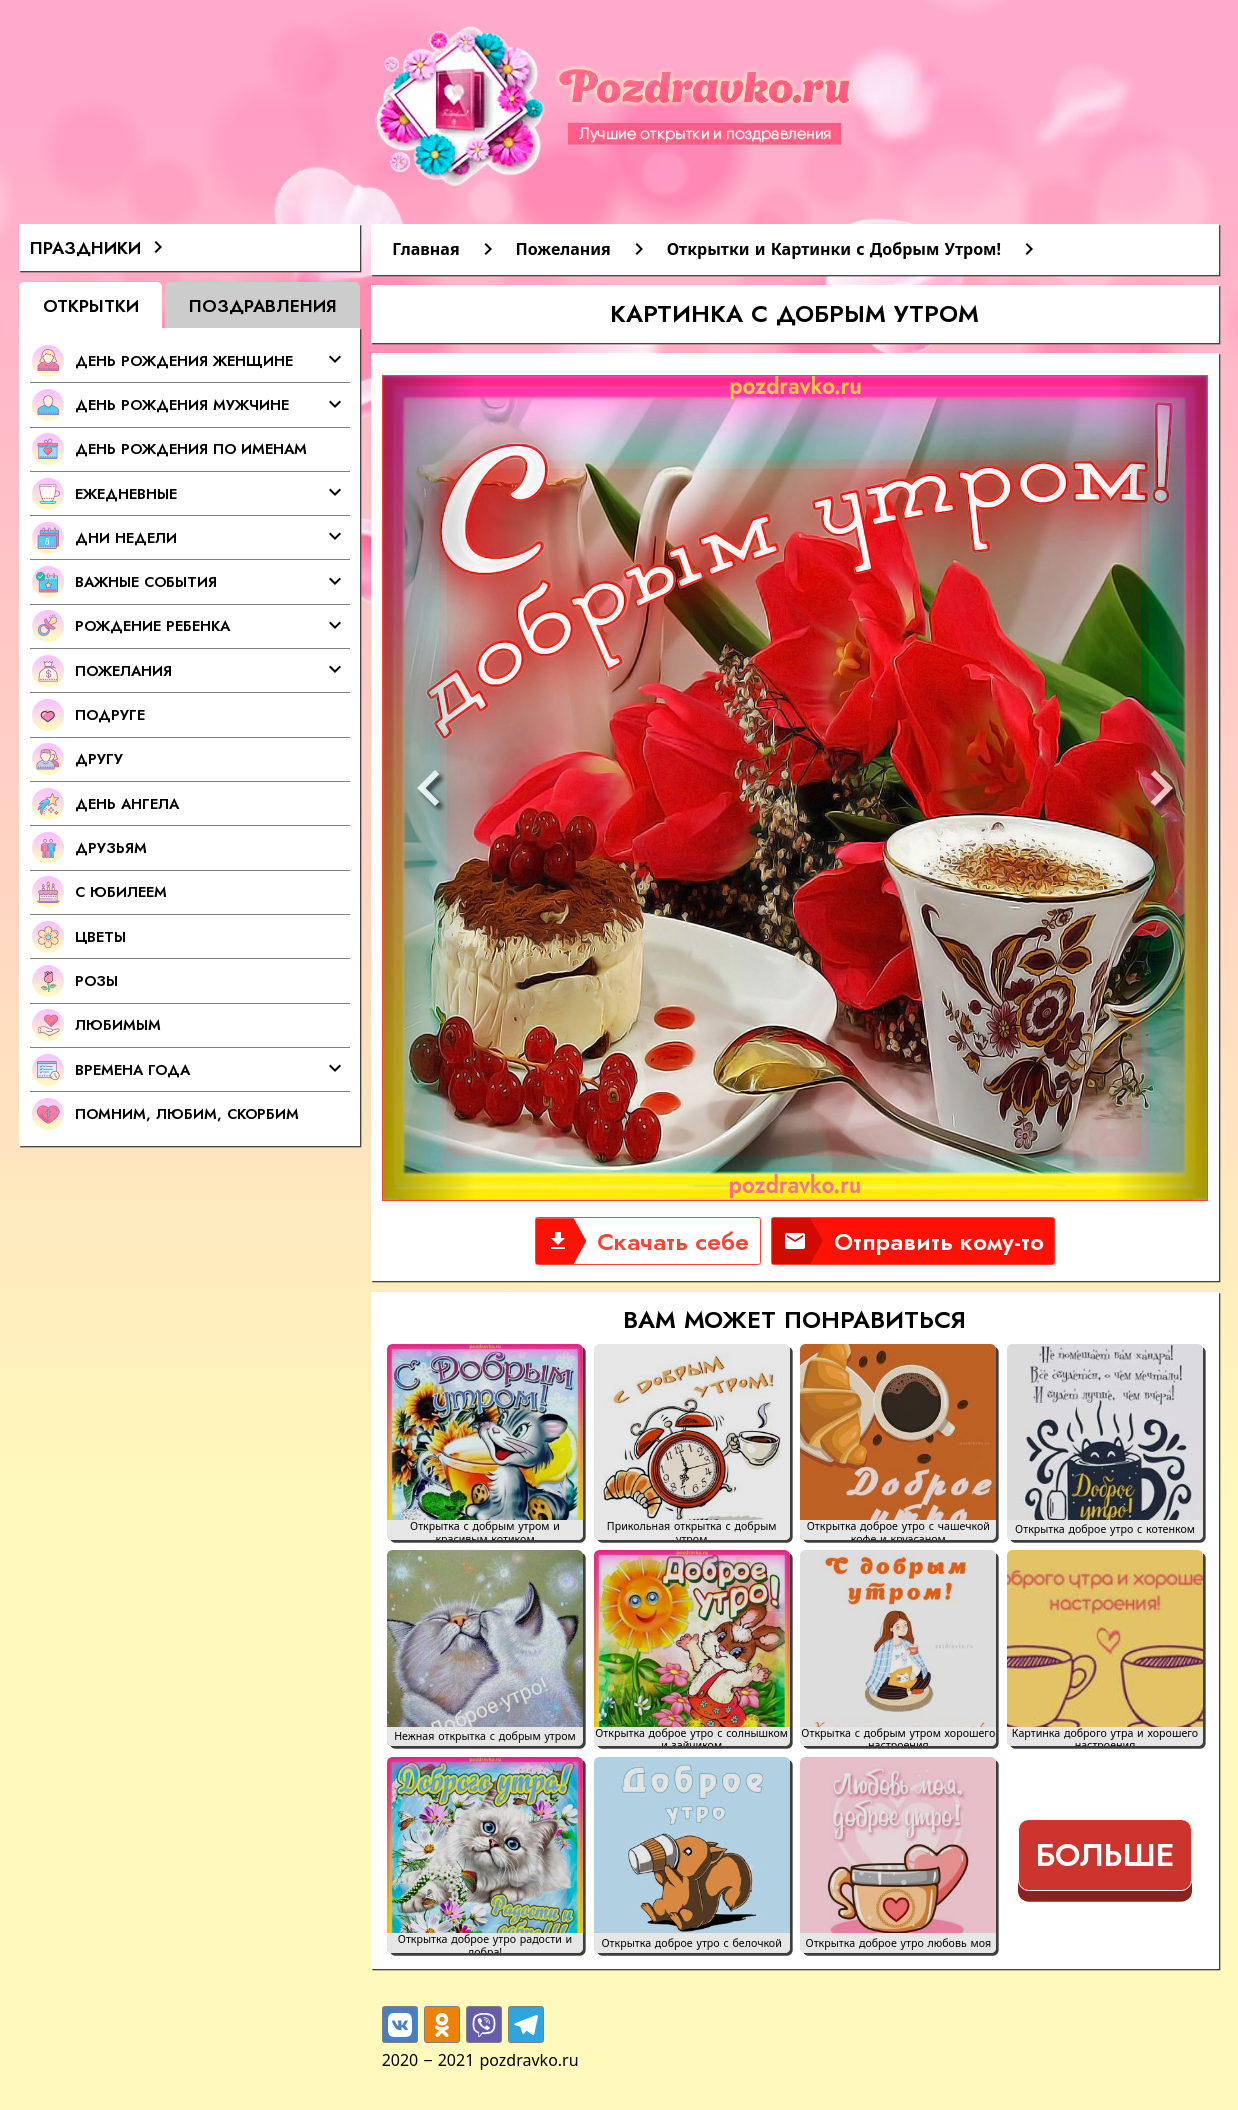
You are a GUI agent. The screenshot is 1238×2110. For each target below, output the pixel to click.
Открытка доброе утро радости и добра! (485, 1943)
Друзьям (111, 847)
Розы (96, 980)
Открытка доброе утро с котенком (1105, 1529)
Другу (99, 758)
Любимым (118, 1024)
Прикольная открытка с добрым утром (692, 1530)
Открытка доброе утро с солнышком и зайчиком (691, 1737)
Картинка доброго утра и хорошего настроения (1105, 1737)
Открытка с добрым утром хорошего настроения (898, 1737)
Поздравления (263, 305)
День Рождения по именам (191, 448)
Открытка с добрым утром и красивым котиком (485, 1530)
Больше (1105, 1855)
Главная (425, 249)
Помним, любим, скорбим (187, 1113)
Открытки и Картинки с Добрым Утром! (834, 249)
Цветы (100, 936)
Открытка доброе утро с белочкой (691, 1943)
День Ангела (127, 803)
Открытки (91, 305)
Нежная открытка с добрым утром (485, 1736)
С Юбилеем (121, 891)
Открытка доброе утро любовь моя (899, 1943)
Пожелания (563, 249)
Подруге (110, 714)
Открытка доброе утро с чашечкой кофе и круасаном (898, 1530)
